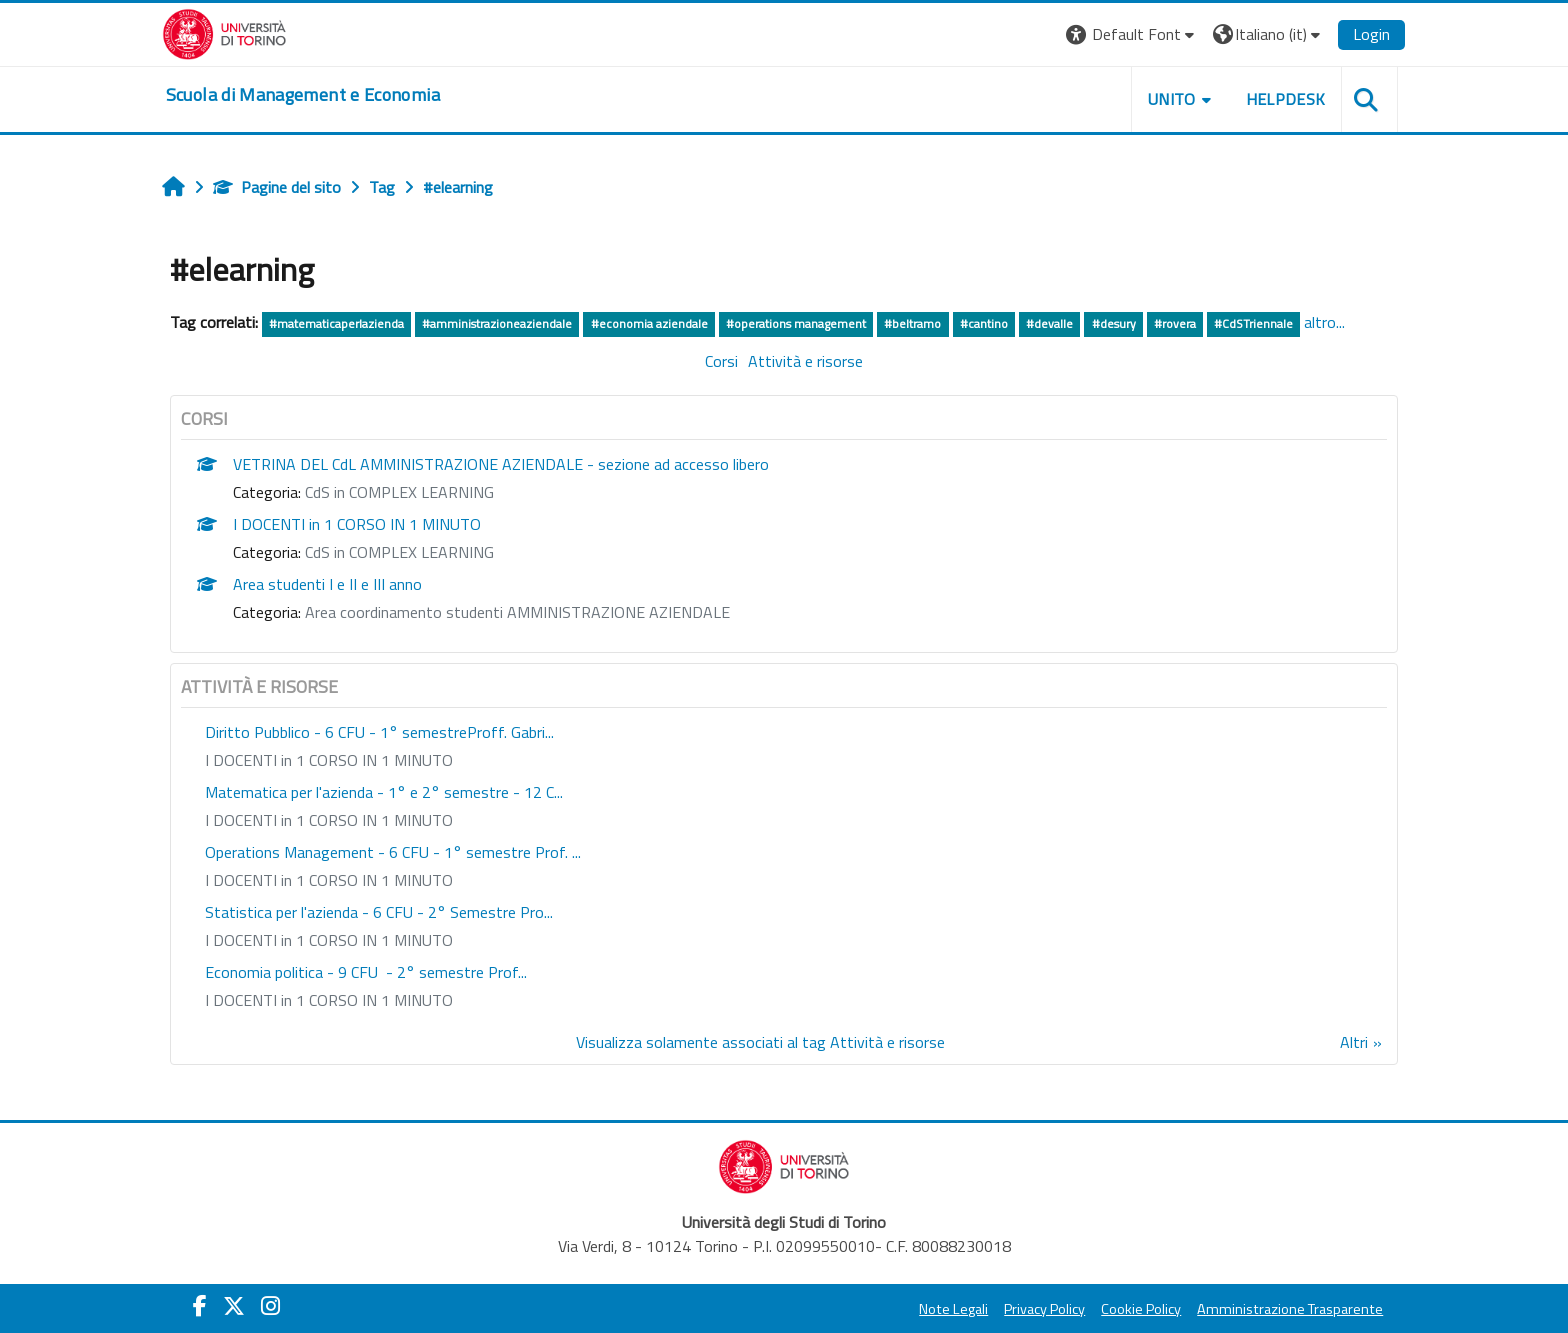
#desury (1151, 323)
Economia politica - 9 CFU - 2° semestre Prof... (403, 1000)
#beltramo (950, 323)
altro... (227, 351)
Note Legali (916, 1309)
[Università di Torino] (261, 32)
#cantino (1021, 323)
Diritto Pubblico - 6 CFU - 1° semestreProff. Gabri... (416, 760)
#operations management (833, 323)
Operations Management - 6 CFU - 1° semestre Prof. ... (430, 880)
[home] (340, 95)
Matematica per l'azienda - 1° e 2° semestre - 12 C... (421, 820)
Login (1334, 34)
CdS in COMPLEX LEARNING (436, 520)
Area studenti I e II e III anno (364, 612)
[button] (1094, 34)
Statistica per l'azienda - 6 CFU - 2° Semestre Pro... (416, 940)
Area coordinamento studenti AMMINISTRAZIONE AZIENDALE (554, 640)
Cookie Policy (1104, 1309)
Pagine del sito (314, 187)
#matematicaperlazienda (373, 323)
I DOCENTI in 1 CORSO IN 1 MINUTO (394, 552)
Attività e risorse (805, 389)
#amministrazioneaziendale (535, 323)
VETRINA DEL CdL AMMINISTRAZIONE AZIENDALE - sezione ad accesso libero (538, 492)
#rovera (1212, 323)
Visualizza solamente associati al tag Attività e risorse (760, 1070)
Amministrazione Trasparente (1253, 1309)
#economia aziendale (686, 323)
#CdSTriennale (1291, 323)
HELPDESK (1248, 99)
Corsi (721, 389)
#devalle (1086, 323)
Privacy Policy (1007, 1309)
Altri (1317, 1070)
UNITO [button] (1135, 99)
